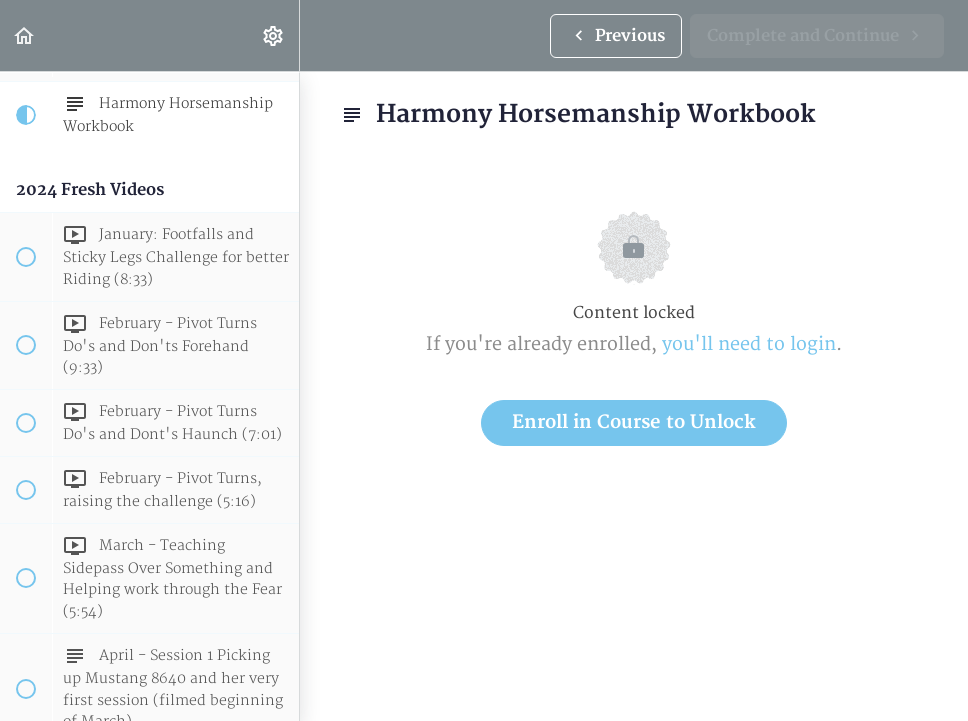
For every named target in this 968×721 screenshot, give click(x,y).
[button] (25, 35)
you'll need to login (749, 344)
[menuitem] (274, 35)
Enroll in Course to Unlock (634, 422)
